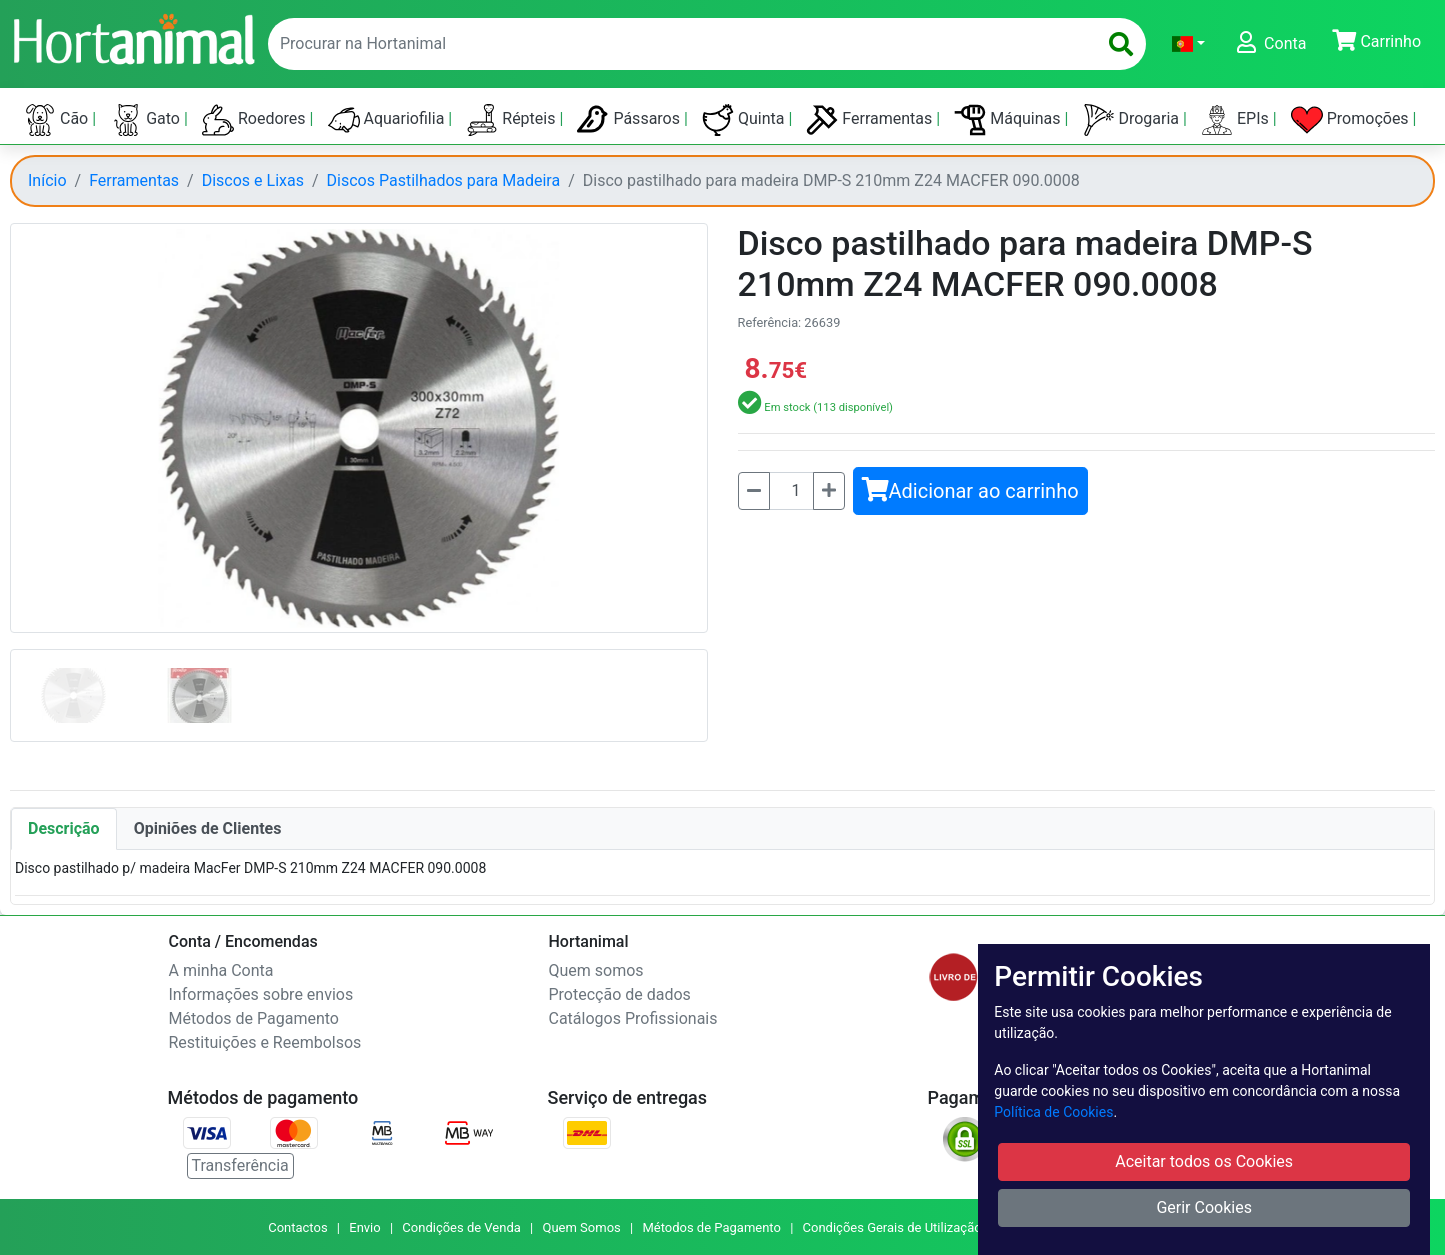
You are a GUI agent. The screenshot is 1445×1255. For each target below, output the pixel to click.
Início (47, 180)
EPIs (1237, 120)
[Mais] (829, 491)
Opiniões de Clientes (208, 828)
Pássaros (630, 120)
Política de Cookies (1053, 1112)
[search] (1121, 44)
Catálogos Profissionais (633, 1018)
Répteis (512, 120)
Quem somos (596, 970)
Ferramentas (871, 120)
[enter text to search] (678, 44)
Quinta (745, 120)
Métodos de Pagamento (254, 1018)
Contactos (297, 1227)
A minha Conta (221, 970)
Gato (147, 120)
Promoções (1352, 120)
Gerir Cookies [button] (1204, 1207)
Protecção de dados (620, 994)
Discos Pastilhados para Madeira (444, 180)
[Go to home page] (133, 37)
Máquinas (1009, 120)
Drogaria (1133, 120)
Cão (58, 120)
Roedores (256, 120)
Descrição (64, 828)
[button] (1188, 44)
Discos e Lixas (253, 180)
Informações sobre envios (261, 994)
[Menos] (754, 491)
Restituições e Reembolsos (265, 1042)
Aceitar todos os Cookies (1204, 1161)
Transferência (240, 1165)
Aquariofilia (388, 120)
